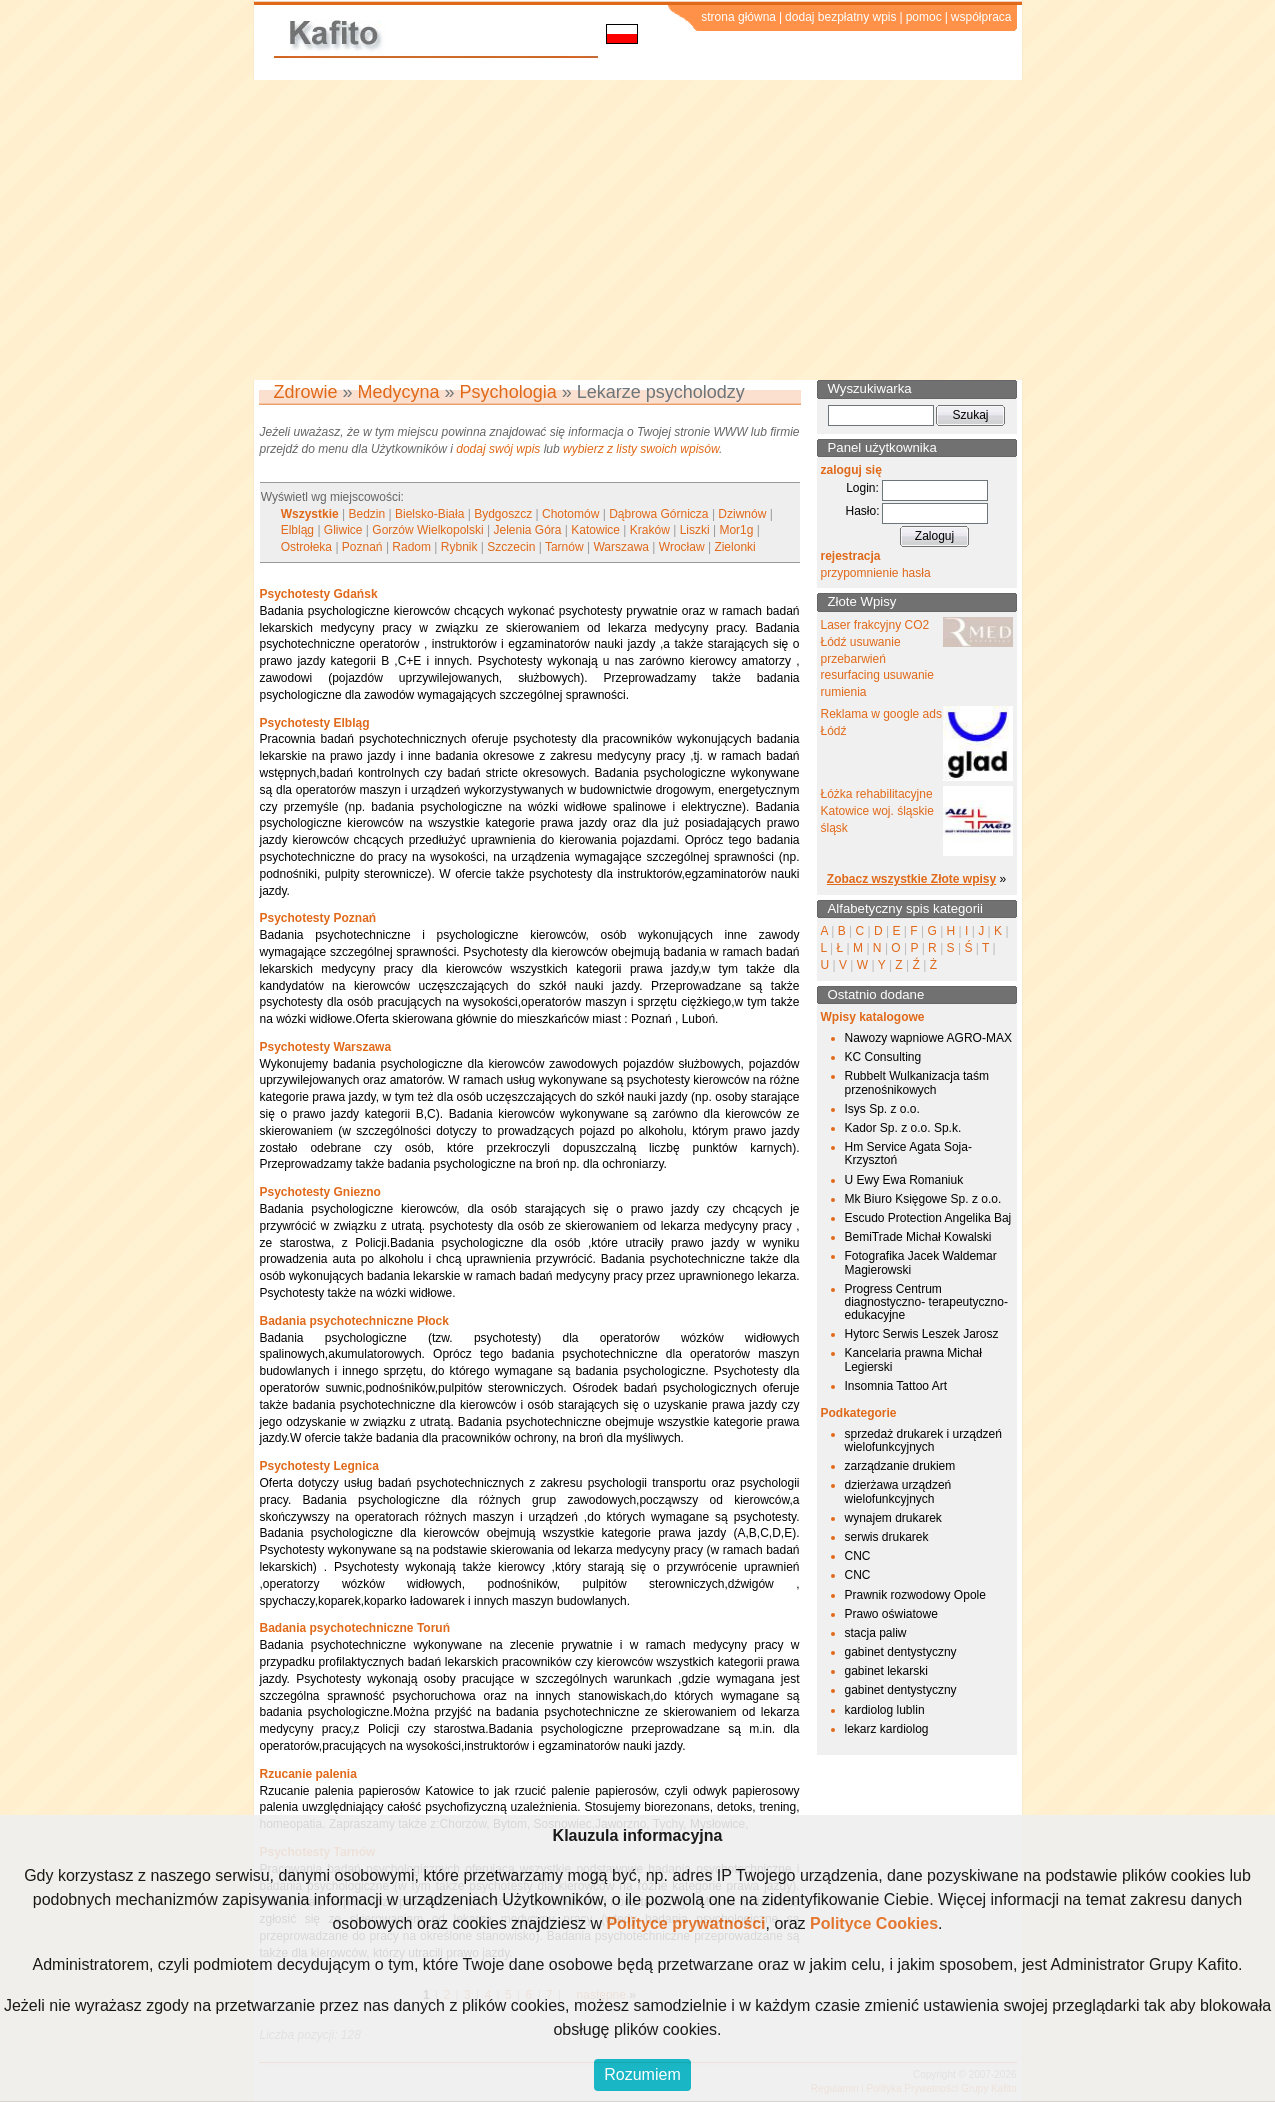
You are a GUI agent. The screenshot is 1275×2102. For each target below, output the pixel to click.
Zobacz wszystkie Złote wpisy (911, 879)
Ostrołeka (306, 547)
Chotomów (570, 514)
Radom (411, 547)
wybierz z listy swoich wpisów (641, 449)
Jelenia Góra (527, 530)
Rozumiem (642, 2074)
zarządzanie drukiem (900, 1466)
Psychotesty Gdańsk (319, 594)
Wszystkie (310, 514)
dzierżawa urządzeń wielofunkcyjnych (898, 1491)
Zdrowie (306, 392)
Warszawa (621, 547)
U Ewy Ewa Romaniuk (904, 1180)
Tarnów (564, 547)
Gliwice (343, 530)
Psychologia (508, 392)
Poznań (362, 547)
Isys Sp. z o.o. (882, 1109)
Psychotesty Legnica (319, 1466)
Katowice (595, 530)
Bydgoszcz (503, 514)
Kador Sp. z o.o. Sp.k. (903, 1128)
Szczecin (511, 547)
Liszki (695, 530)
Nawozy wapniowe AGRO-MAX (928, 1038)
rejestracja (851, 556)
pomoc (924, 17)
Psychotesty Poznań (318, 918)
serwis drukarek (887, 1537)
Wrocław (682, 547)
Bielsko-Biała (429, 514)
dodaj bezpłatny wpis (840, 17)
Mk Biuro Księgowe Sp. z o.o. (923, 1199)
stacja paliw (876, 1633)
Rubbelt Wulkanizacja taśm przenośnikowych (917, 1082)
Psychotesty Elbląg (315, 723)
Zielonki (734, 547)
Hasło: (862, 511)
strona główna (738, 17)
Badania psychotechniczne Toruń (355, 1628)
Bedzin (367, 514)
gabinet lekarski (886, 1671)
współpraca (981, 17)
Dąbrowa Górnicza (658, 514)
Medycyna (399, 392)
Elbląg (297, 530)
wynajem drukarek (893, 1518)
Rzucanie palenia (308, 1774)
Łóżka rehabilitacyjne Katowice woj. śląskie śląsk (877, 811)
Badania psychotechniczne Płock (354, 1321)
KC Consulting (883, 1057)
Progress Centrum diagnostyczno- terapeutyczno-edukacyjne (926, 1302)
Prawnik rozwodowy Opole (915, 1595)
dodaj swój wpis (498, 449)
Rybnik (459, 547)
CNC (858, 1556)
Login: (862, 488)
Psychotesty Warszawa (326, 1047)
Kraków (650, 530)
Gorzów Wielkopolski (427, 530)
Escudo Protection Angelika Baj (928, 1218)
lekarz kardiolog (887, 1729)
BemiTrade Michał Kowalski (918, 1237)
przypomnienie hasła (876, 573)
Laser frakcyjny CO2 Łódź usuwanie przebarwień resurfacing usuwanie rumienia (877, 658)
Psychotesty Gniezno (320, 1192)
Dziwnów (742, 514)
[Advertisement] (638, 230)
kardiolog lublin (885, 1710)
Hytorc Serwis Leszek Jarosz (922, 1334)
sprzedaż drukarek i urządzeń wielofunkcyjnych (923, 1440)
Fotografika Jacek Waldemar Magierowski (921, 1262)
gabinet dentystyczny (901, 1652)
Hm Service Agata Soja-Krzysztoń (908, 1153)
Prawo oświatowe (891, 1614)
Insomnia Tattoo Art (896, 1386)
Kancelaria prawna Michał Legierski (913, 1359)
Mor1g (736, 530)
